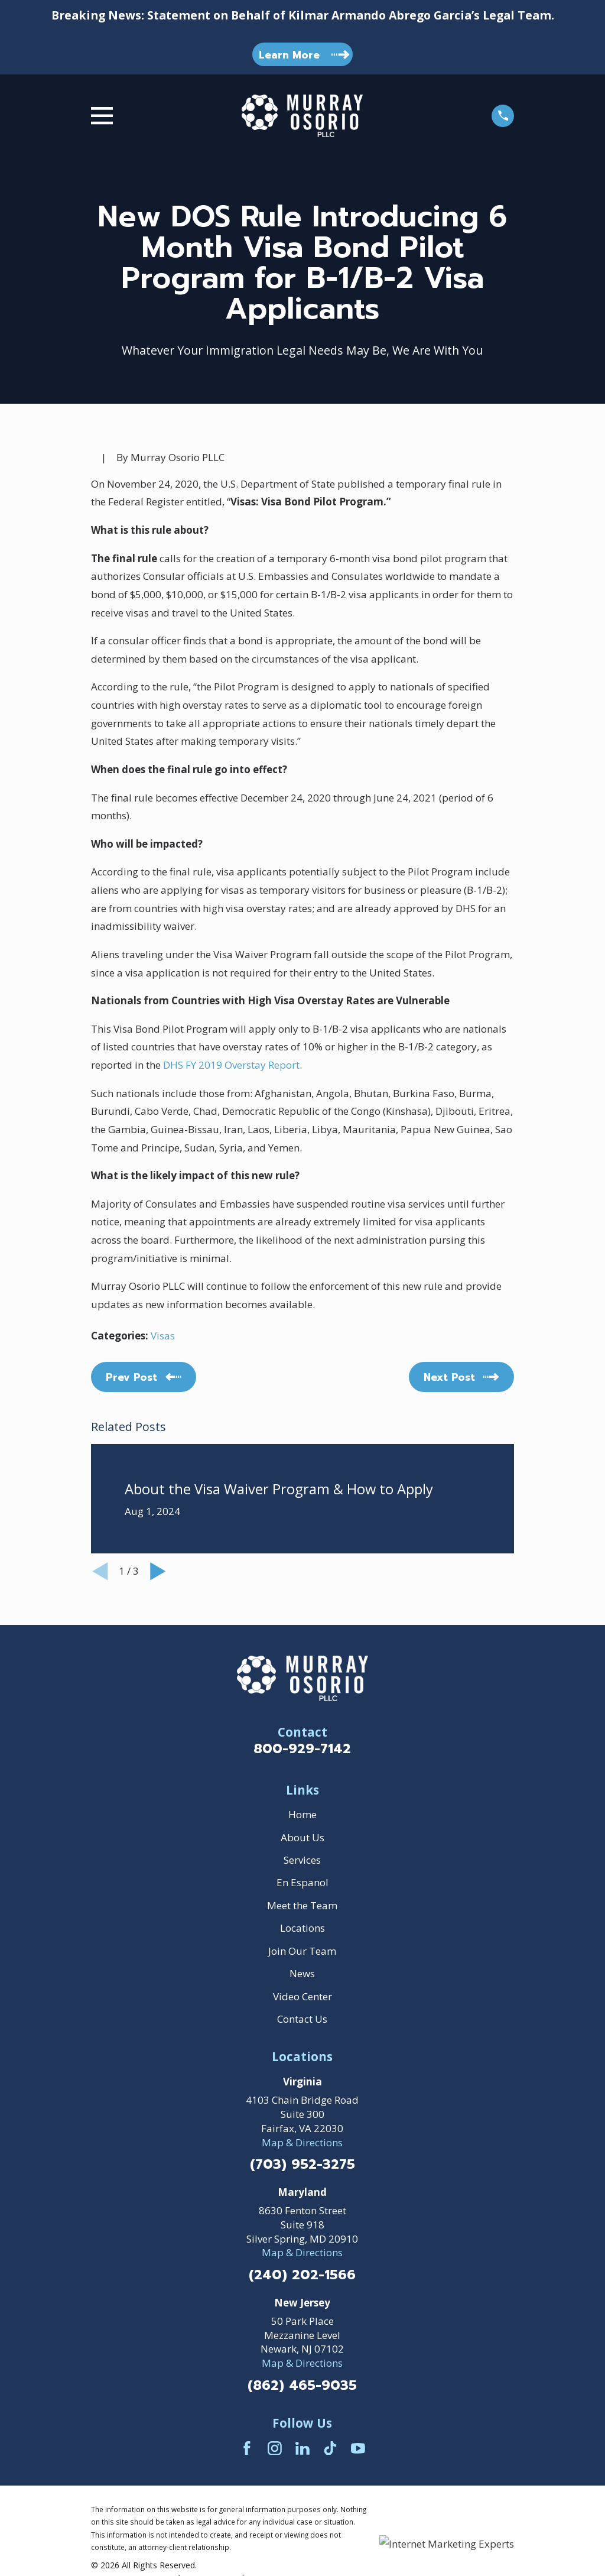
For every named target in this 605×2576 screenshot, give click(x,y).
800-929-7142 (302, 1748)
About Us (302, 1837)
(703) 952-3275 (302, 2165)
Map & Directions (302, 2142)
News (302, 1973)
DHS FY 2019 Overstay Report (231, 1065)
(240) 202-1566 (302, 2275)
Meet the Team (302, 1905)
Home (302, 1814)
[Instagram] (275, 2448)
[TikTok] (330, 2448)
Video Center (302, 1996)
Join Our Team (302, 1951)
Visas (163, 1335)
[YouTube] (358, 2448)
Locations (302, 1928)
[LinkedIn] (302, 2448)
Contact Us (302, 2019)
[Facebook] (247, 2448)
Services (302, 1860)
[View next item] (158, 1571)
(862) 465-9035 (302, 2386)
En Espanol (302, 1882)
